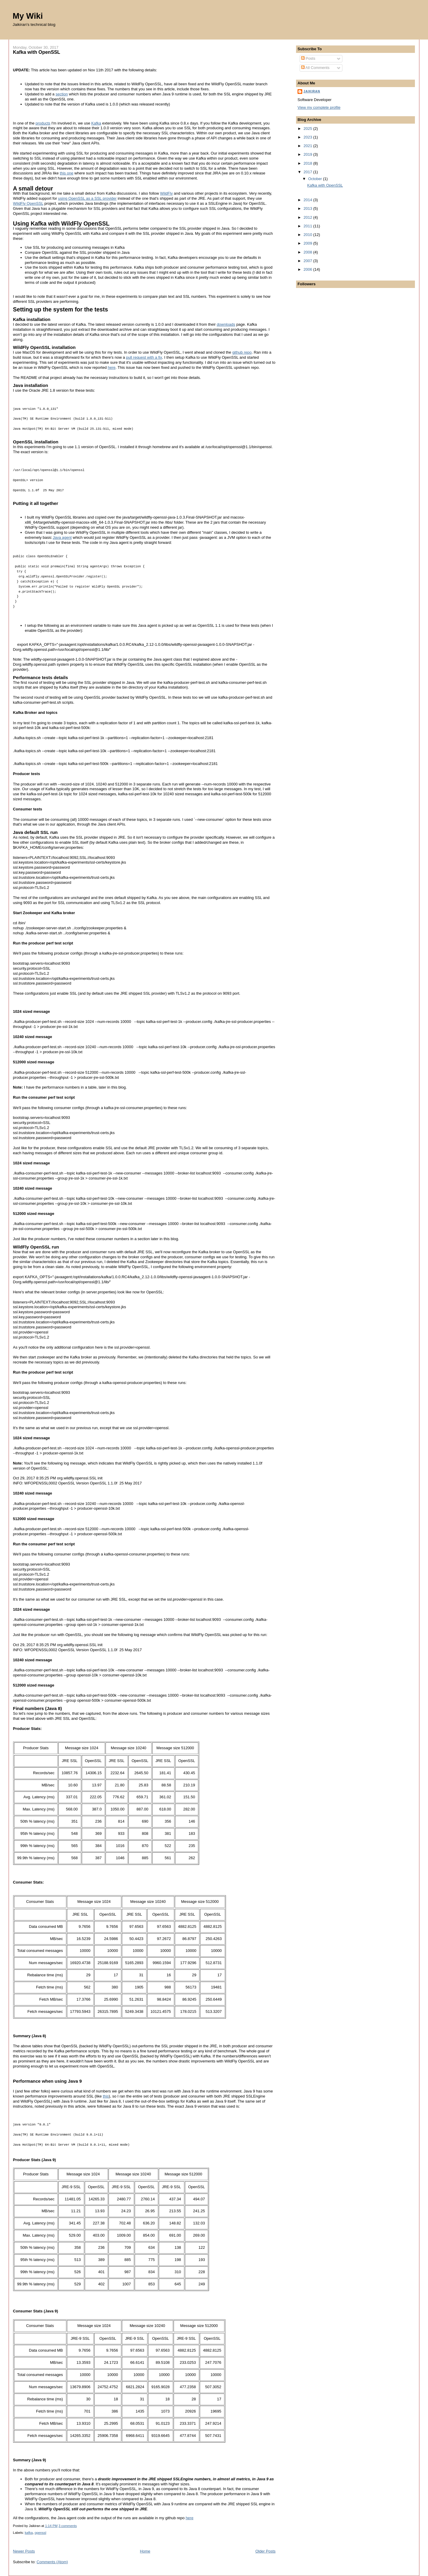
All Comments (315, 67)
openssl (40, 2532)
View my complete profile (319, 107)
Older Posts (265, 2551)
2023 (308, 137)
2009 (308, 243)
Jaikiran (311, 91)
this (106, 2096)
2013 (308, 208)
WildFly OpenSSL (28, 203)
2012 (308, 217)
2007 (308, 261)
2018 (308, 163)
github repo (241, 352)
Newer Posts (24, 2551)
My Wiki (28, 16)
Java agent (62, 537)
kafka (29, 2532)
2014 (308, 200)
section (62, 94)
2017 (308, 172)
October (315, 179)
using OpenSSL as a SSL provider (87, 198)
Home (145, 2551)
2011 (308, 226)
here (112, 367)
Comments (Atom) (52, 2562)
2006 (308, 269)
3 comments (68, 2526)
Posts (308, 58)
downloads (226, 324)
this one (66, 173)
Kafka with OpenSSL (36, 52)
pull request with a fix (144, 357)
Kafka (96, 123)
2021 (308, 146)
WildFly (166, 193)
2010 (308, 234)
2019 (308, 154)
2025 (308, 128)
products (43, 123)
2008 (308, 252)
